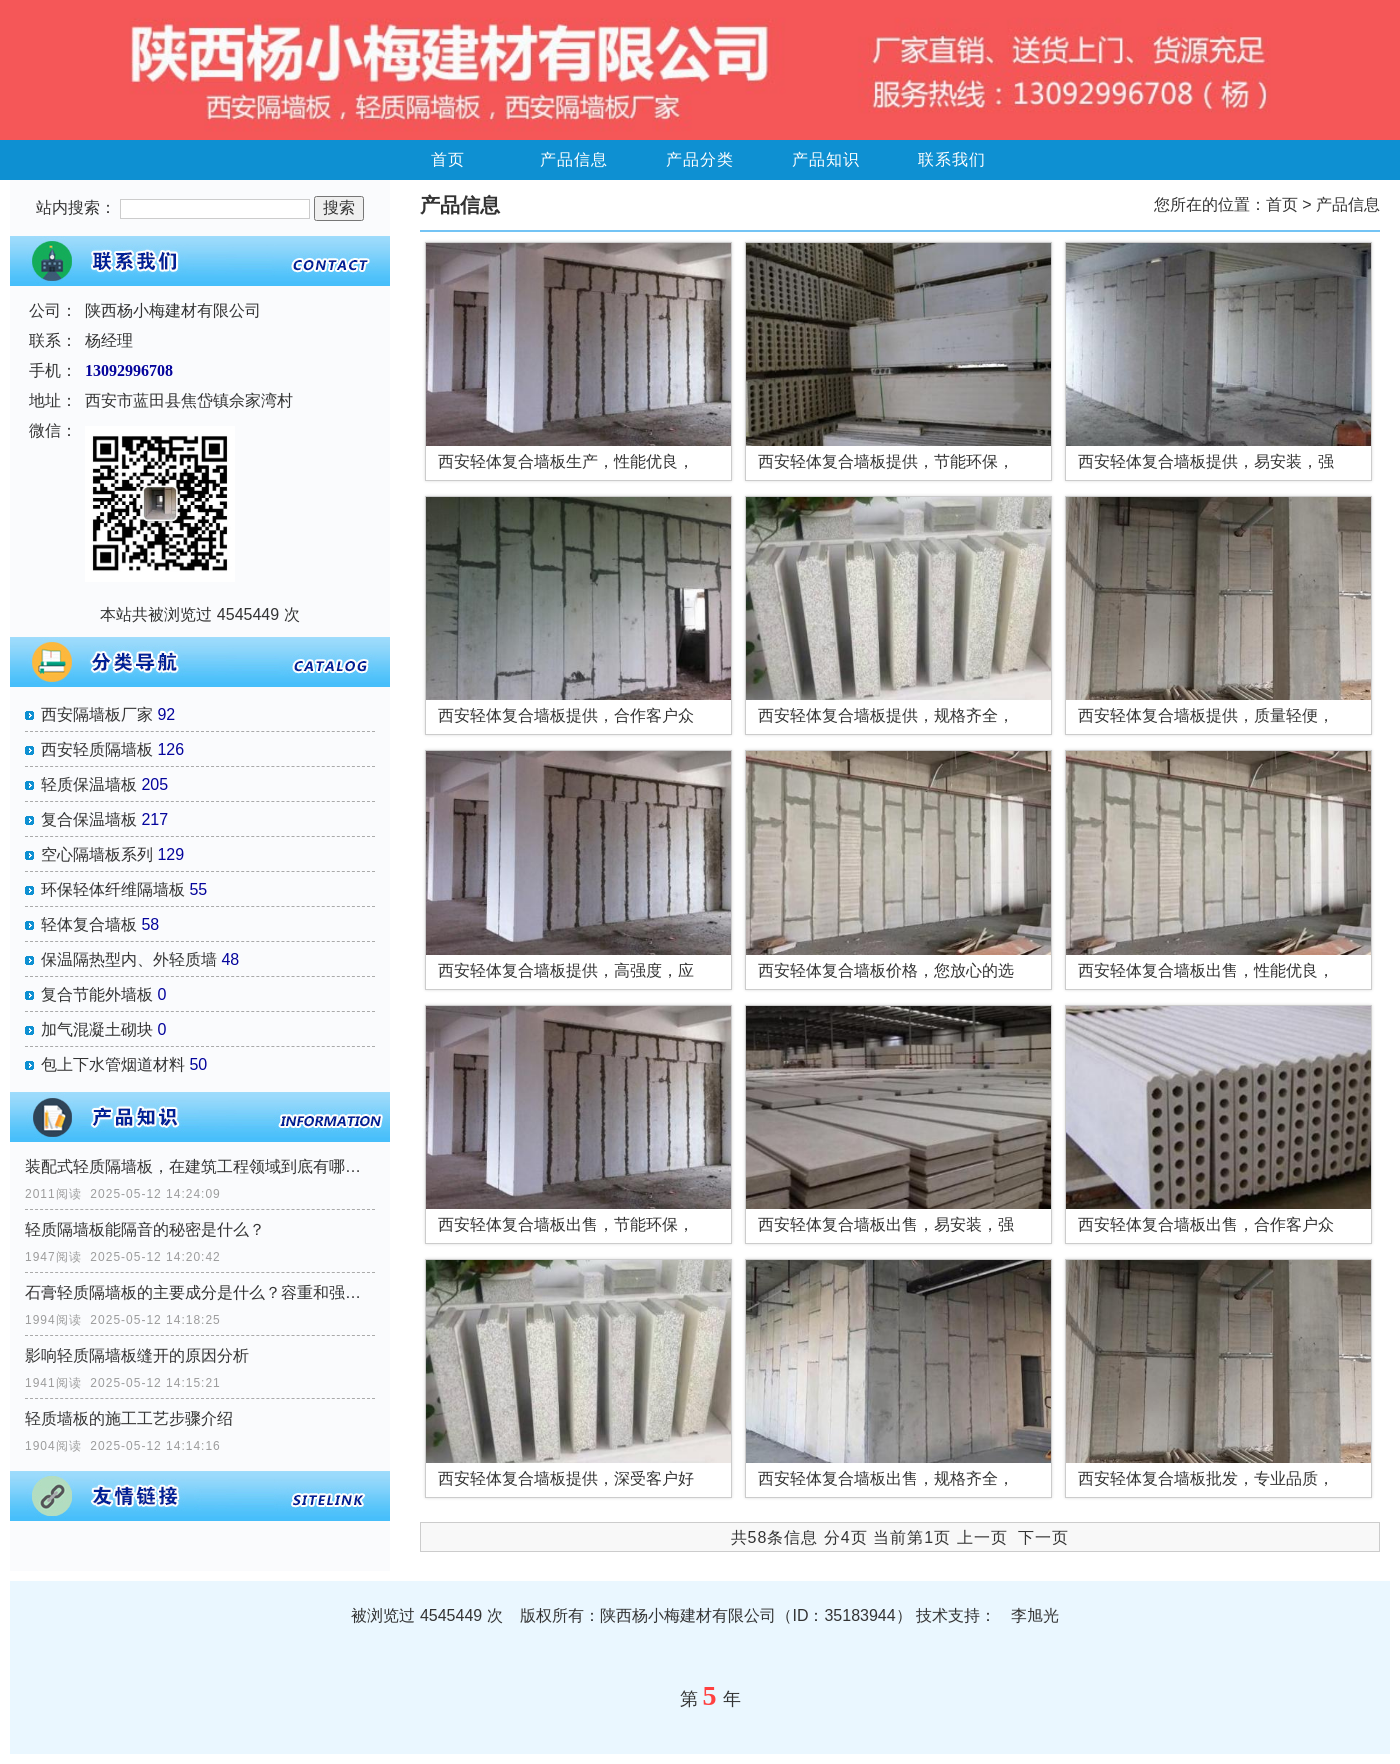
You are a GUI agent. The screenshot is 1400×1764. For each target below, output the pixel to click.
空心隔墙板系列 (97, 854)
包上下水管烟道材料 (113, 1064)
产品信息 (574, 159)
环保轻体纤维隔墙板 (113, 889)
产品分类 (700, 159)
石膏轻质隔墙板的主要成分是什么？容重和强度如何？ (200, 1292)
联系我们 (952, 159)
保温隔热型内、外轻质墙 (129, 959)
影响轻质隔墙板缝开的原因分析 (137, 1355)
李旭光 (1035, 1615)
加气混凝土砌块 (97, 1029)
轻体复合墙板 (89, 924)
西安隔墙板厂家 (97, 714)
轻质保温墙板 (89, 784)
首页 (448, 159)
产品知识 (826, 159)
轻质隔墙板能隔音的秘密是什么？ (145, 1229)
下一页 (1043, 1537)
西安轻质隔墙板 (97, 749)
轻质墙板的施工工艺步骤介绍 (129, 1418)
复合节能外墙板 (97, 994)
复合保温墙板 (89, 819)
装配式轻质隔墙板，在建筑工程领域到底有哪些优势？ (200, 1166)
